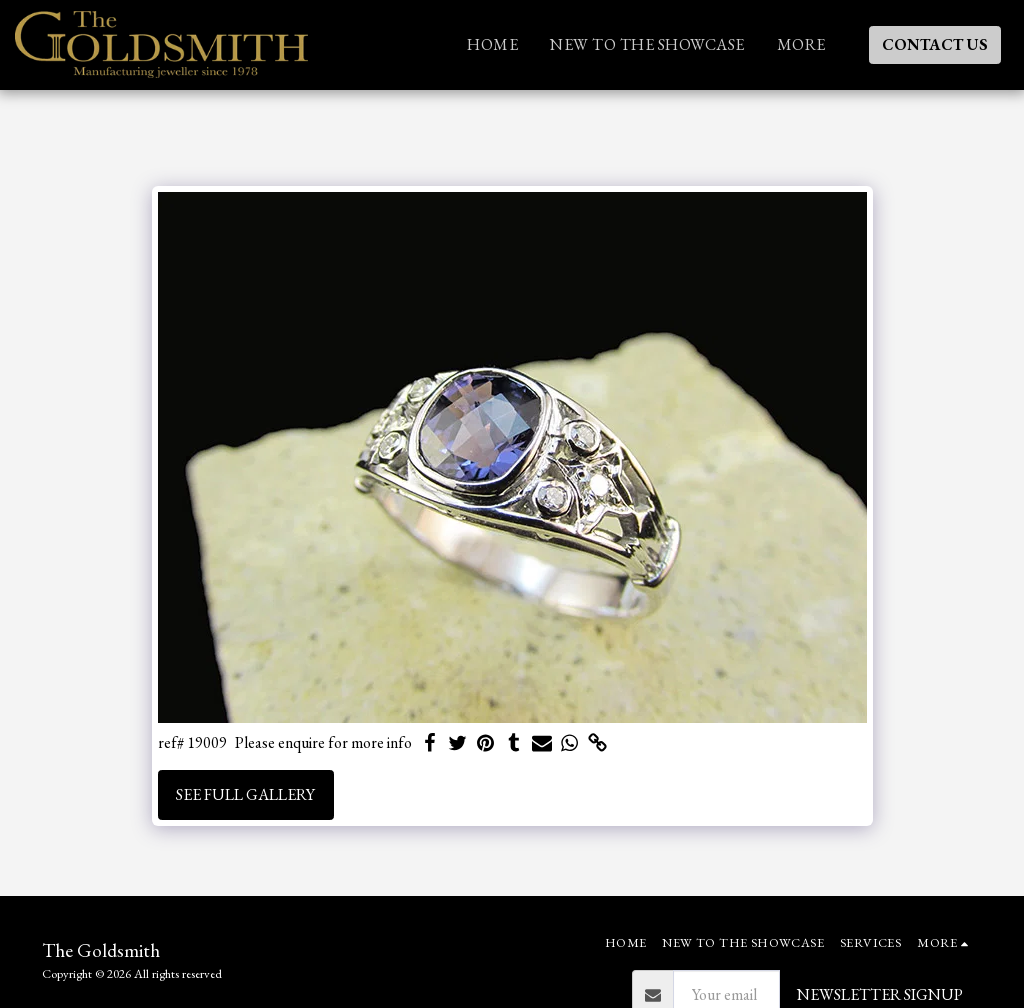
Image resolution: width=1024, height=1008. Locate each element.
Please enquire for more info (323, 743)
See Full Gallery (245, 794)
